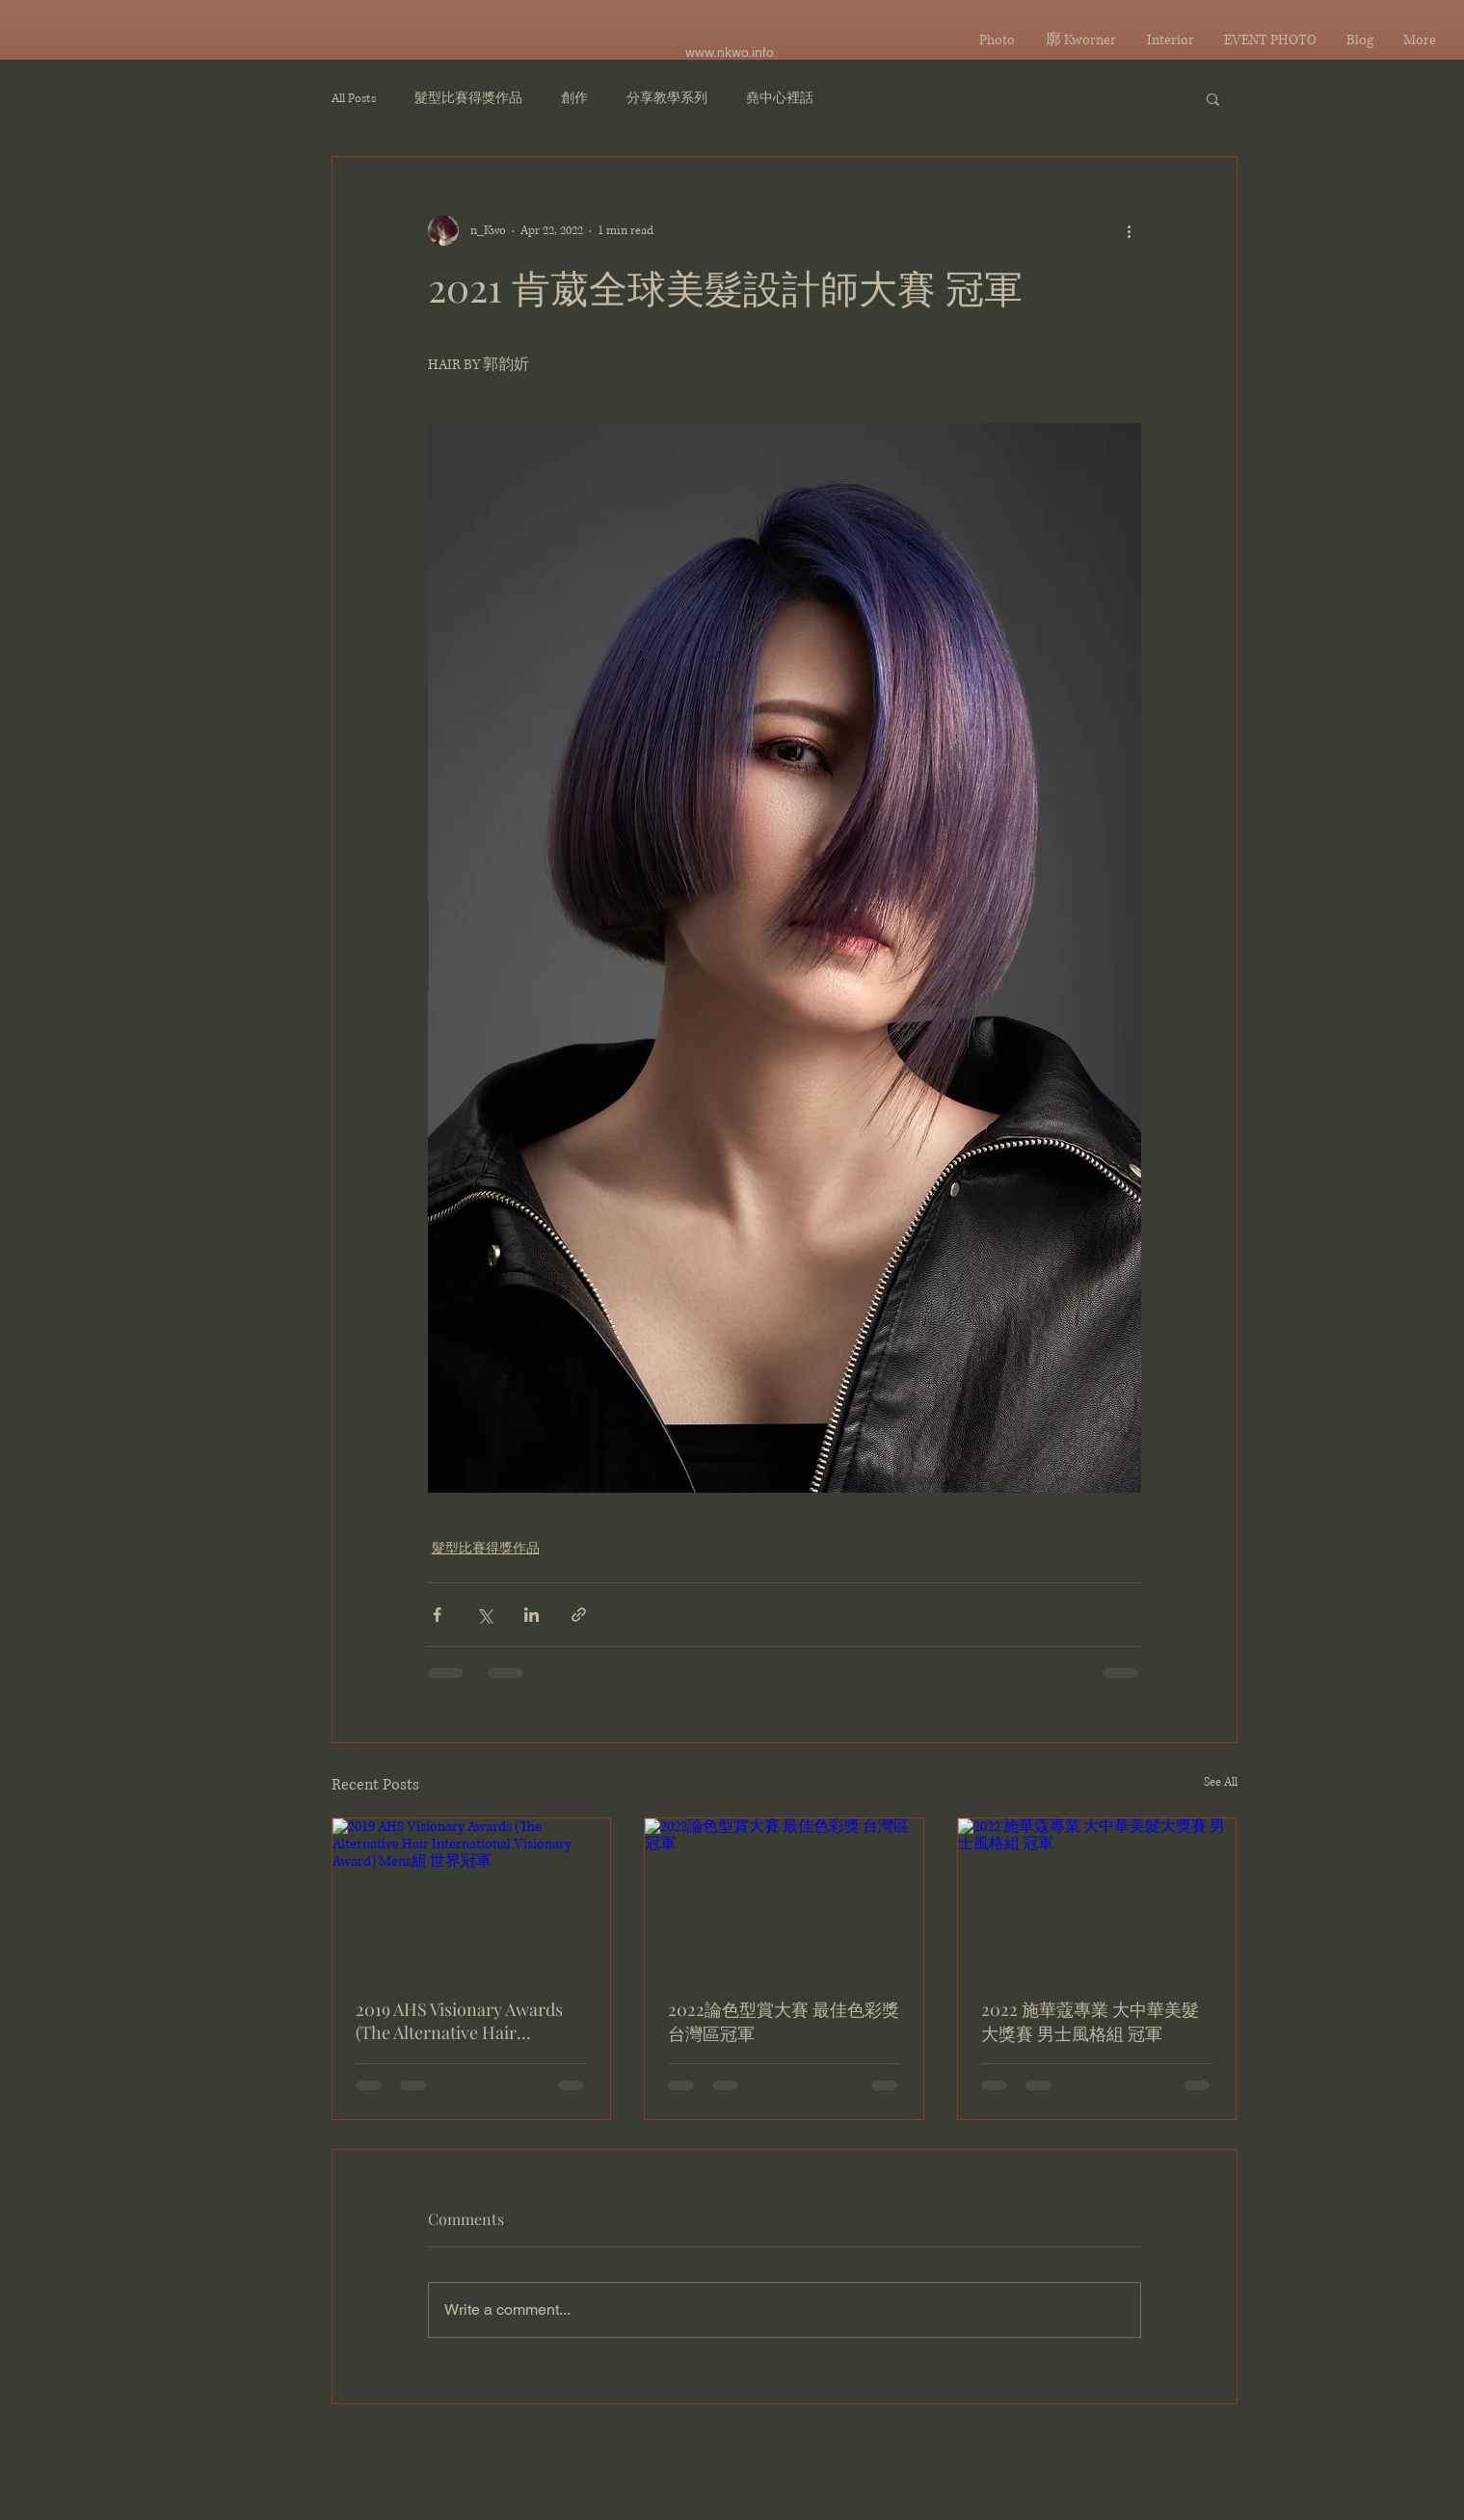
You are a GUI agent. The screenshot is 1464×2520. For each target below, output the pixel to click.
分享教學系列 (666, 99)
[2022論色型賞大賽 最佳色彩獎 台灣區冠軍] (784, 1896)
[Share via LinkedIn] (531, 1614)
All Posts (354, 99)
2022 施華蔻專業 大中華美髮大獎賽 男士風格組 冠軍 (1090, 2021)
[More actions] (1129, 230)
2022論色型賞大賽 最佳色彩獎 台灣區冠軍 (783, 2021)
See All (1221, 1782)
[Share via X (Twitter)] (484, 1614)
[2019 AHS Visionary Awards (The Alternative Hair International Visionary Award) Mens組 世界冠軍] (472, 1896)
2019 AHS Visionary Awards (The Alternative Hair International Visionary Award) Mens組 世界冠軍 (459, 2021)
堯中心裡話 (779, 99)
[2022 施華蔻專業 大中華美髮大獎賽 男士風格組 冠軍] (1097, 1896)
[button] (1213, 98)
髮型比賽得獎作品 (468, 99)
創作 (574, 99)
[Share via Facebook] (437, 1614)
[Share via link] (579, 1614)
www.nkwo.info (729, 52)
